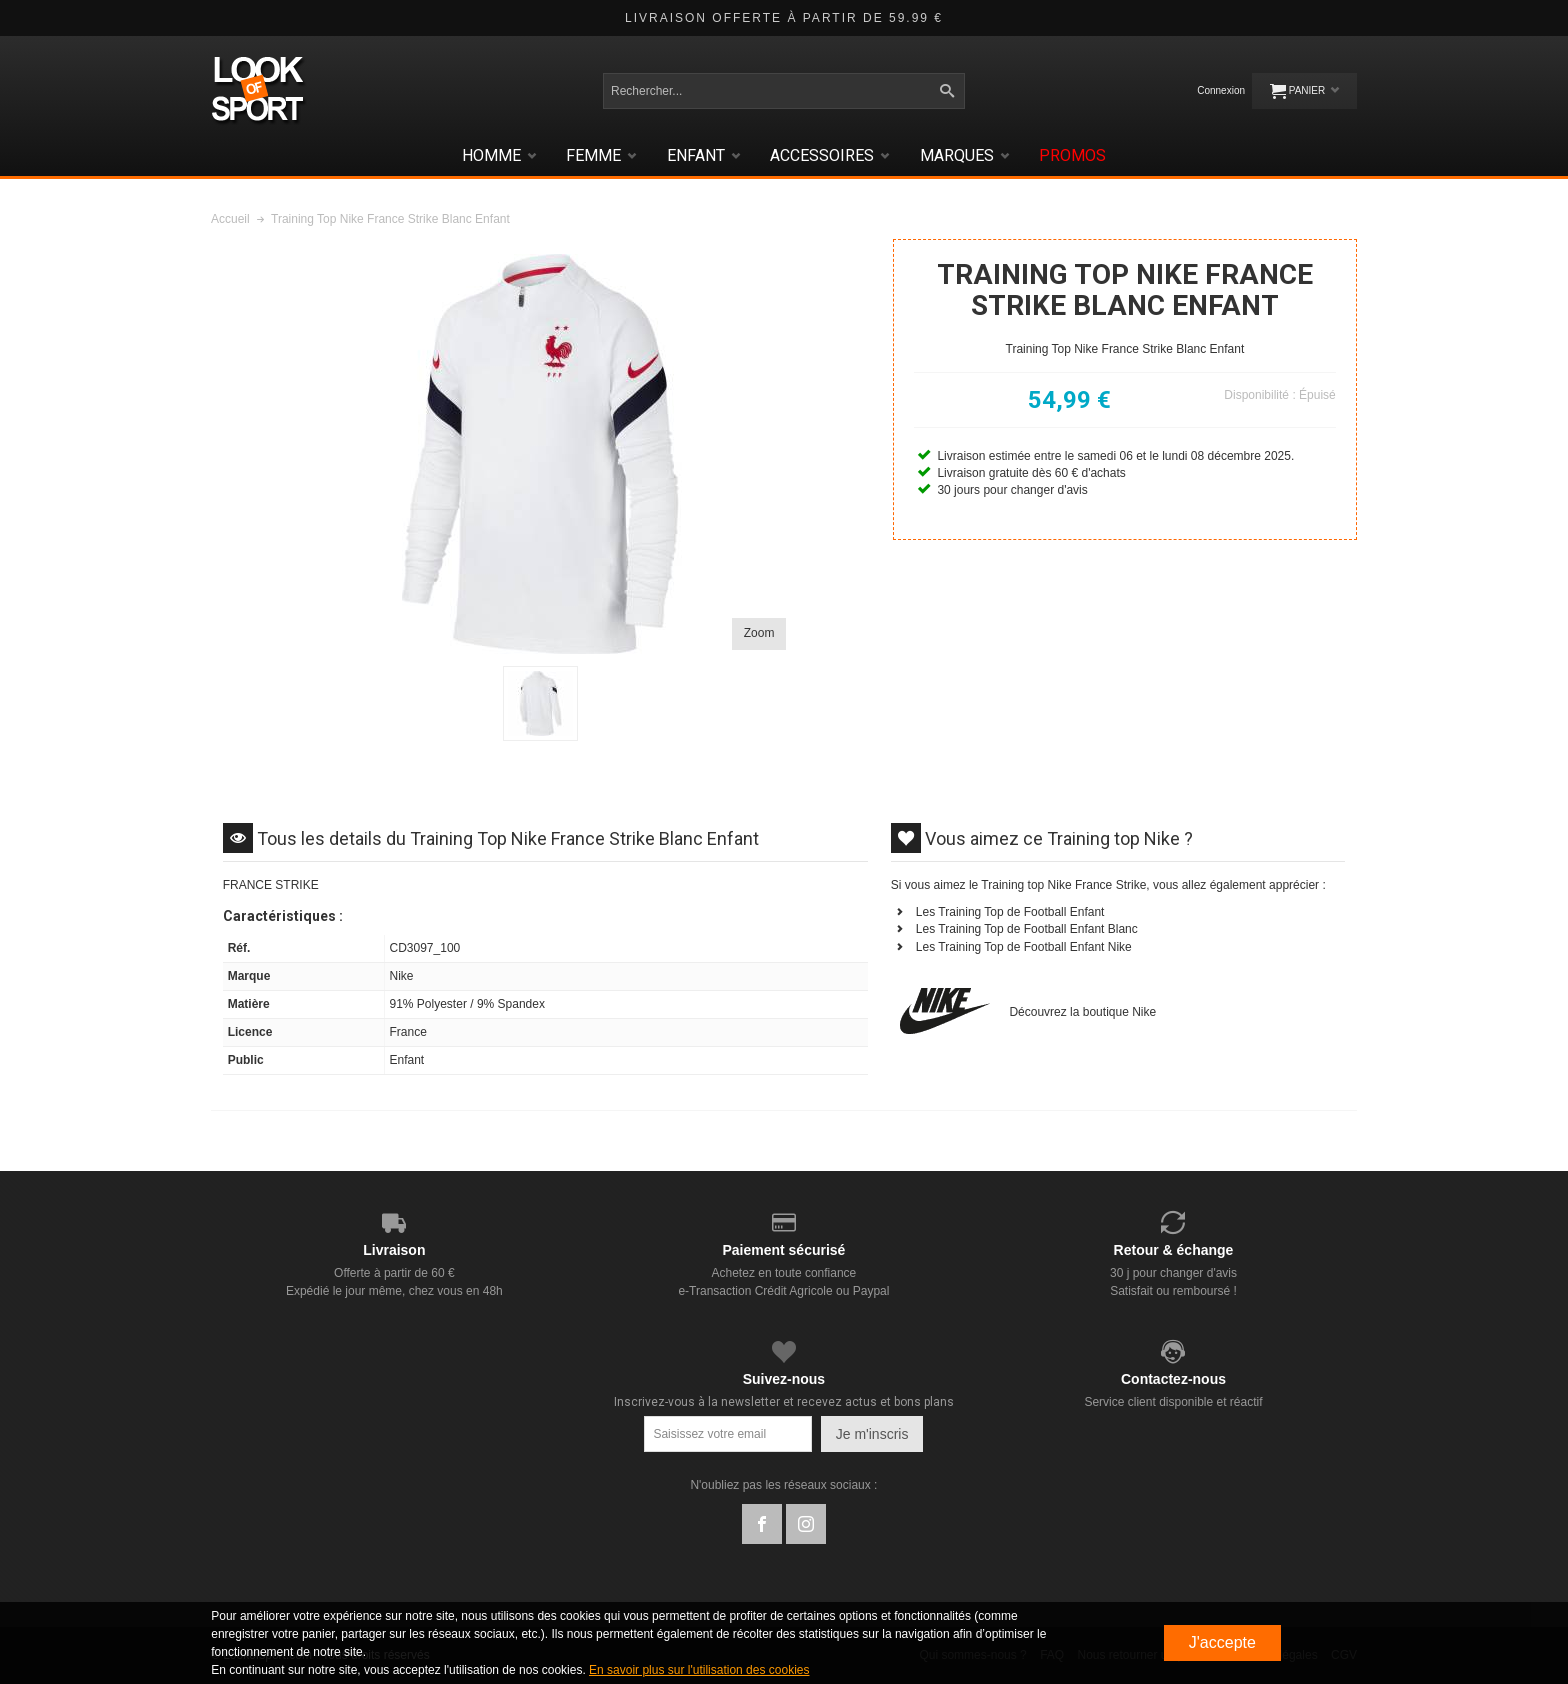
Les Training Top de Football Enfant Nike (1024, 947)
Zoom (759, 633)
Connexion (1221, 90)
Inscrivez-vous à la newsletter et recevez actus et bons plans (784, 1402)
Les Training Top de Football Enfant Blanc (1027, 929)
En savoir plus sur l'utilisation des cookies (699, 1670)
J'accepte (1222, 1642)
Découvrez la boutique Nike (1082, 1012)
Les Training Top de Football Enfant (1010, 912)
